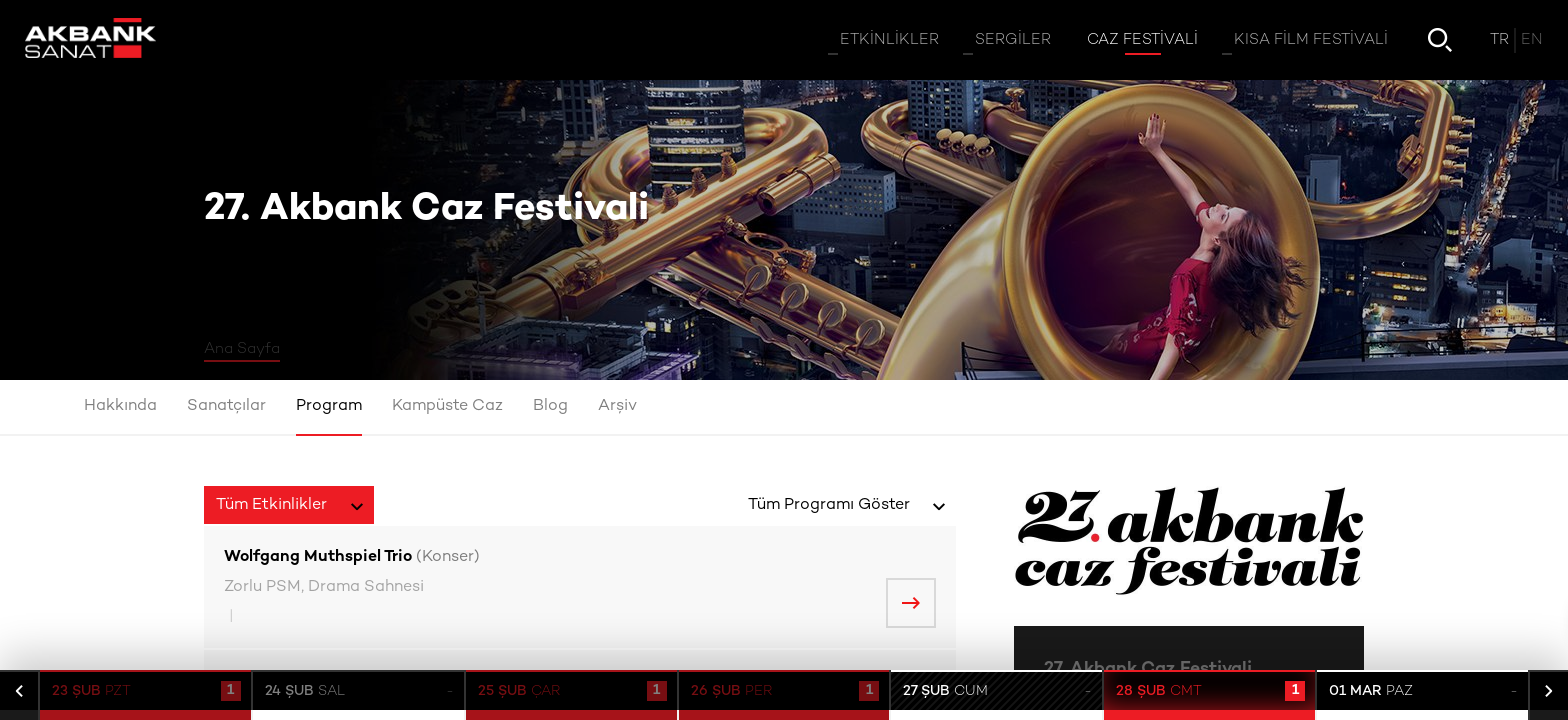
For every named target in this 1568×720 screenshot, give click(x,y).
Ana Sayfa (242, 349)
